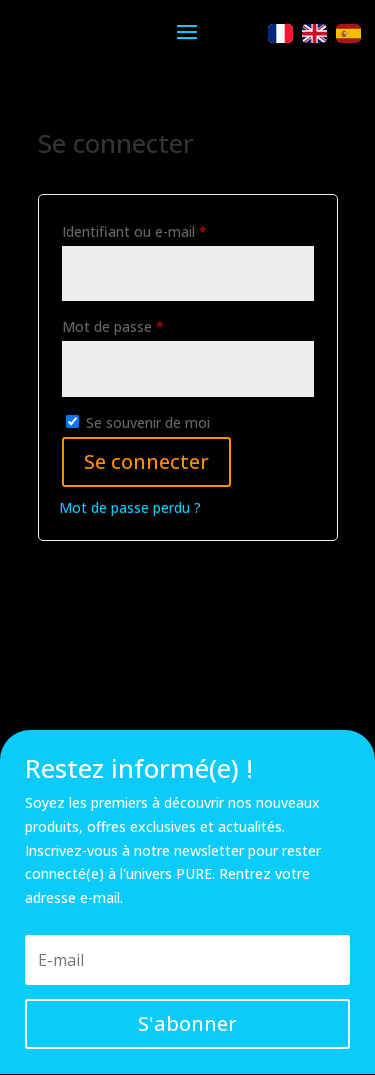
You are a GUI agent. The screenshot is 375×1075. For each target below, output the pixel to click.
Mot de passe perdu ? (130, 507)
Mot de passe (149, 324)
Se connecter (146, 461)
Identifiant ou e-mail (170, 229)
